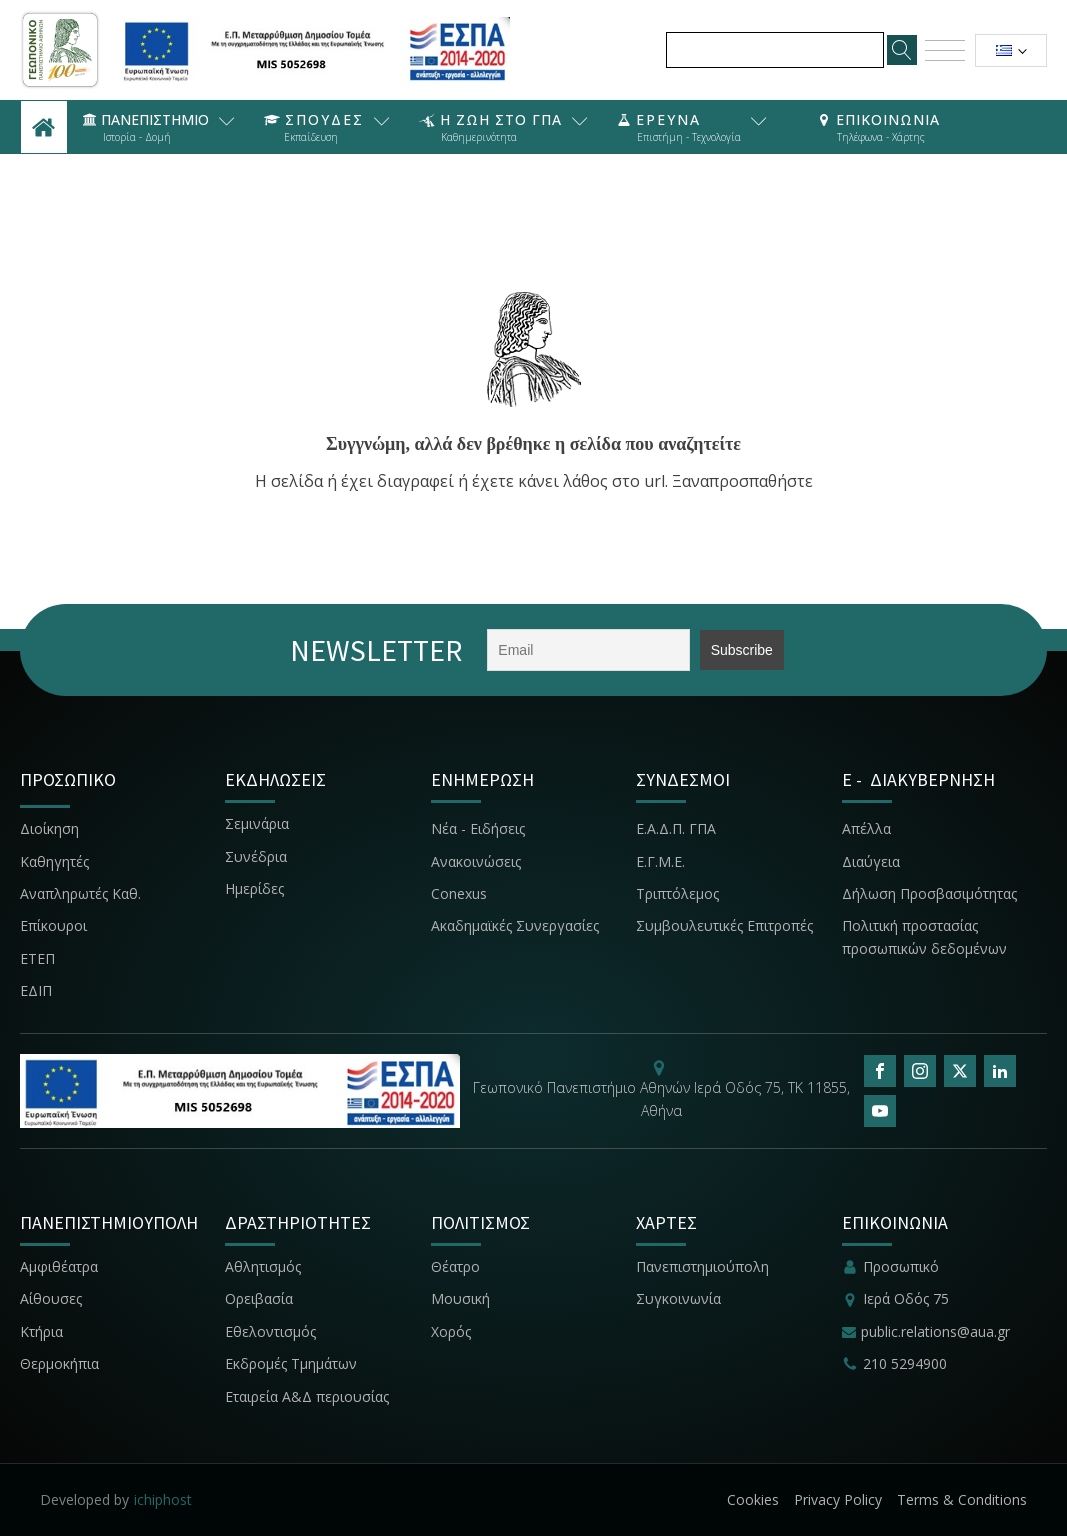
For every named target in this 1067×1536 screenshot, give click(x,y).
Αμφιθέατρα (59, 1266)
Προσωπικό (901, 1266)
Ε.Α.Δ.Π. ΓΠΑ (676, 828)
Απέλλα (866, 828)
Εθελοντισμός (270, 1331)
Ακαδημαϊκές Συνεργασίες (515, 925)
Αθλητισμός (263, 1266)
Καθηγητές (54, 861)
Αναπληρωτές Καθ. (80, 893)
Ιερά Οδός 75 (906, 1298)
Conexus (459, 893)
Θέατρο (455, 1266)
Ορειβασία (259, 1298)
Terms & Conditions (962, 1499)
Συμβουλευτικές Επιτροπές (724, 925)
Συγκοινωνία (680, 1298)
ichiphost (163, 1499)
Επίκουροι (53, 925)
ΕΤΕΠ (37, 958)
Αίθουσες (51, 1298)
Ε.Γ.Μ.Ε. (660, 861)
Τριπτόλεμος (677, 893)
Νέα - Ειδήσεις (478, 828)
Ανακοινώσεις (476, 861)
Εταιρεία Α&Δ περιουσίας (309, 1396)
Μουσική (460, 1298)
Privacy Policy (838, 1499)
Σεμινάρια (257, 823)
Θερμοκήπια (59, 1363)
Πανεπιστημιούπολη (702, 1266)
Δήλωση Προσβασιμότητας (929, 893)
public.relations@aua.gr (935, 1331)
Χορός (451, 1331)
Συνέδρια (256, 856)
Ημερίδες (254, 888)
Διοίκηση (49, 828)
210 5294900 (905, 1363)
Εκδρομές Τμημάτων (291, 1363)
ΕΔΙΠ (36, 990)
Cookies (753, 1499)
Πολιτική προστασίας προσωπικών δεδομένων (924, 936)
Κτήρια (41, 1331)
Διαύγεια (871, 861)
